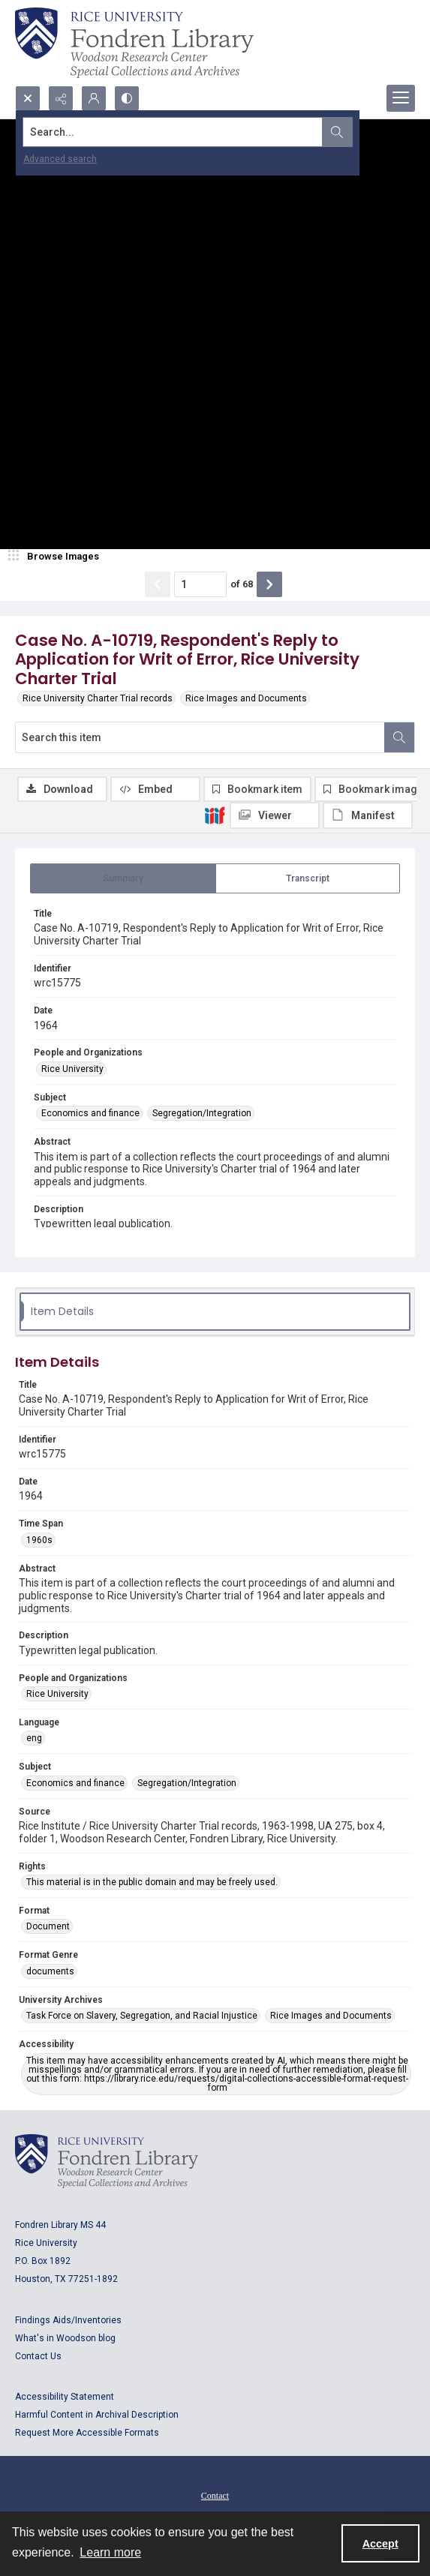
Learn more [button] (110, 2552)
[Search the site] (173, 132)
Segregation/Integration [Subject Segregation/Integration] (201, 1113)
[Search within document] (399, 737)
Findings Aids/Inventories (68, 2320)
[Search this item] (200, 737)
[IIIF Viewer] (275, 815)
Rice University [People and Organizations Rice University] (72, 1069)
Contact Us (38, 2356)
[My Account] (94, 98)
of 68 (241, 584)
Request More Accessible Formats (87, 2432)
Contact (215, 2495)
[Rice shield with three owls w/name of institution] (134, 43)
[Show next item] (269, 584)
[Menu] (400, 98)
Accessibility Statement (64, 2396)
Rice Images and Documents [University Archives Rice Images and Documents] (331, 2015)
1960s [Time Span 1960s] (39, 1540)
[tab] (123, 878)
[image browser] (56, 556)
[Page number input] (200, 584)
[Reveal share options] (61, 98)
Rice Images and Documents (246, 698)
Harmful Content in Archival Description (97, 2414)
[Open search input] (28, 98)
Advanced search (60, 159)
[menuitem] (215, 2495)
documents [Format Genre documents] (50, 1971)
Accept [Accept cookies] (380, 2544)
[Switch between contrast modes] (127, 98)
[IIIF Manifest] (368, 815)
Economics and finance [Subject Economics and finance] (90, 1113)
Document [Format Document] (48, 1926)
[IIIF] (215, 814)
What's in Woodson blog (65, 2338)
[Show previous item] (157, 584)
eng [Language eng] (34, 1738)
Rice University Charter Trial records (98, 698)
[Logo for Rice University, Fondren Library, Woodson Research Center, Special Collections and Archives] (106, 2161)
